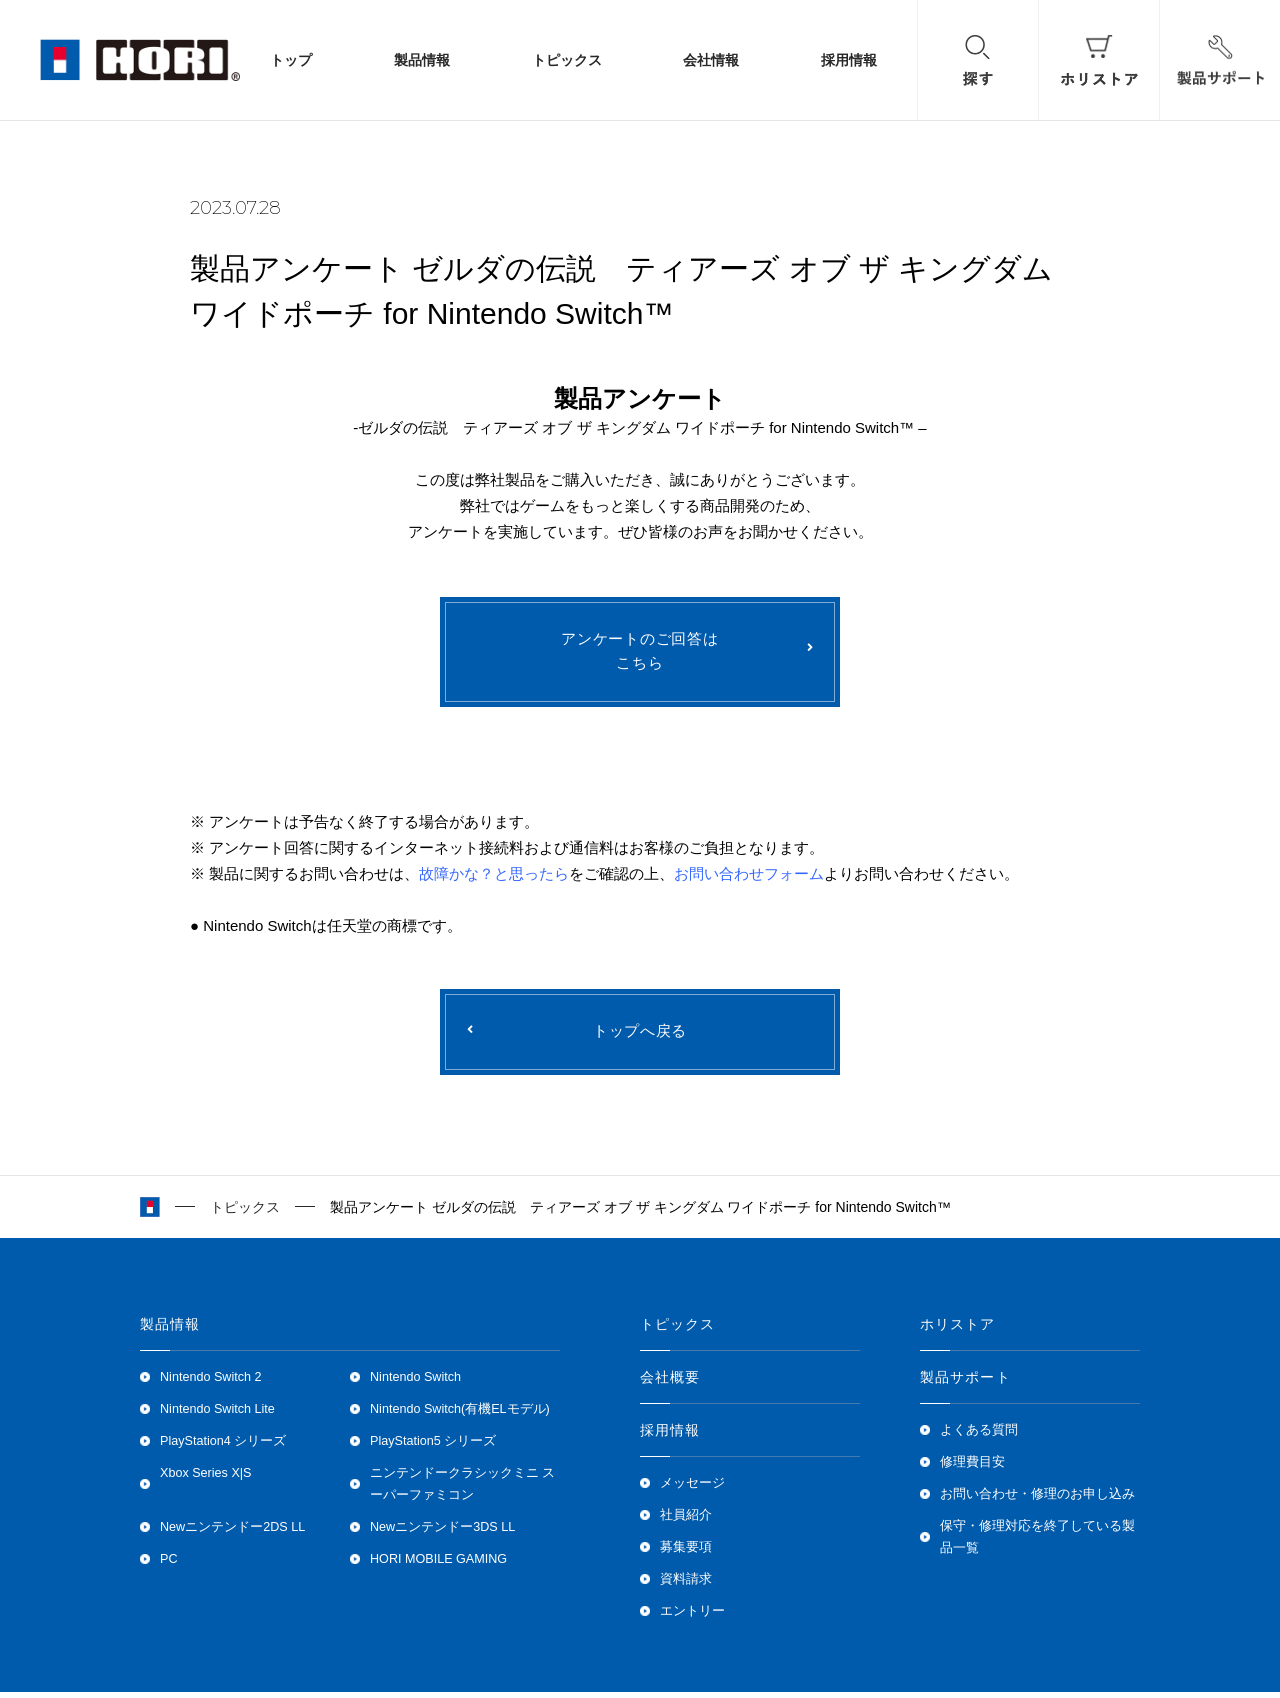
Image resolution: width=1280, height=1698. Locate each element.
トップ (291, 60)
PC (169, 1565)
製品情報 (422, 60)
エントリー (692, 1617)
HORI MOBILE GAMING (438, 1565)
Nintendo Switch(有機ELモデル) (460, 1415)
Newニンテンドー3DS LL (442, 1533)
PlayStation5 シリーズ (433, 1447)
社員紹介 (686, 1521)
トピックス (567, 60)
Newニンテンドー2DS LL (232, 1533)
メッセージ (692, 1489)
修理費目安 (972, 1468)
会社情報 (711, 60)
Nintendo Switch (415, 1383)
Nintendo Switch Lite (217, 1415)
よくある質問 (979, 1436)
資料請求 (686, 1585)
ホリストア (958, 1330)
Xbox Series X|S (205, 1479)
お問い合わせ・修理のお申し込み (1037, 1500)
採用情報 (849, 60)
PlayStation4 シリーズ (223, 1447)
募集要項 (686, 1553)
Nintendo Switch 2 (211, 1383)
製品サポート (965, 1383)
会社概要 (670, 1383)
